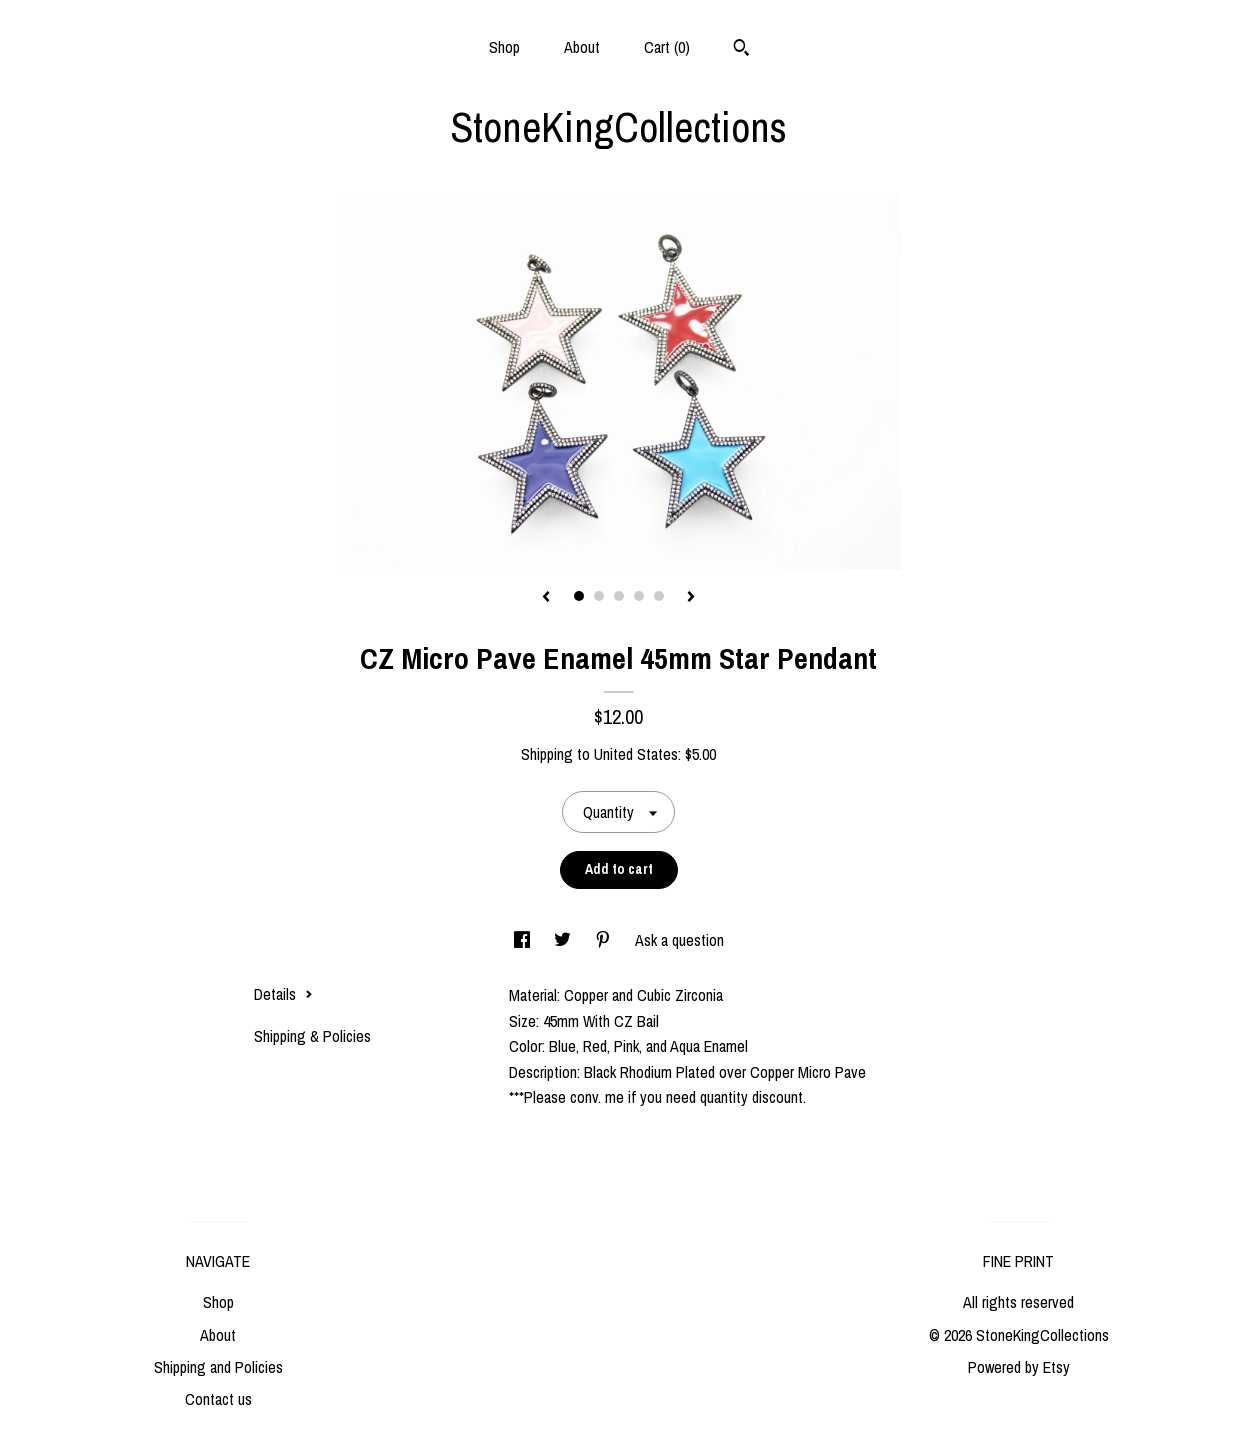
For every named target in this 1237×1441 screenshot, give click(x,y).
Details (283, 994)
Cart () (667, 47)
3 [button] (619, 596)
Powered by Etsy (1019, 1367)
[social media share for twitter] (564, 940)
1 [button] (579, 596)
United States (636, 754)
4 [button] (639, 596)
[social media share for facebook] (524, 940)
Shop (504, 47)
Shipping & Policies (312, 1036)
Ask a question (679, 940)
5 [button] (659, 596)
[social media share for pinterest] (605, 940)
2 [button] (599, 596)
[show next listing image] (691, 598)
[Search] (741, 50)
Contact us (218, 1399)
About (582, 47)
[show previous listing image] (546, 598)
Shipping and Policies (218, 1367)
